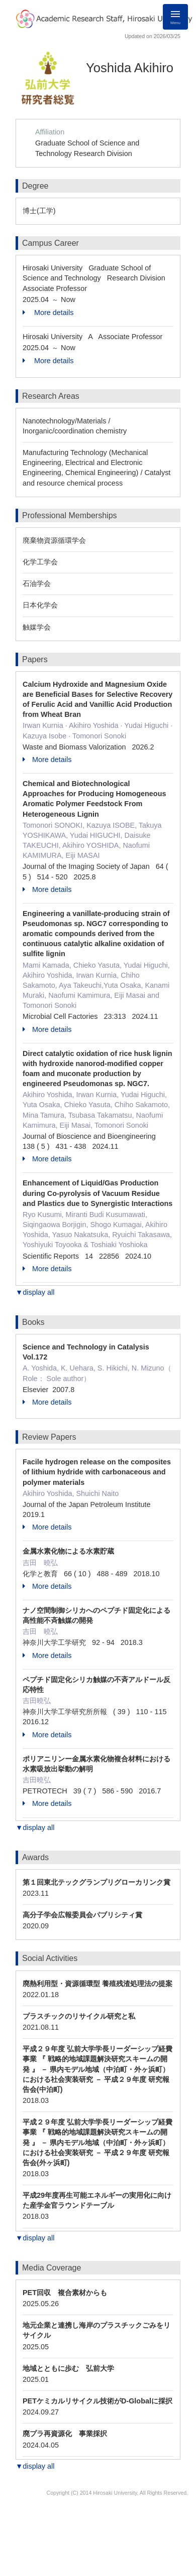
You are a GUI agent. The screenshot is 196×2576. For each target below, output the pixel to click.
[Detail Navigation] (175, 17)
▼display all (35, 1292)
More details (48, 313)
